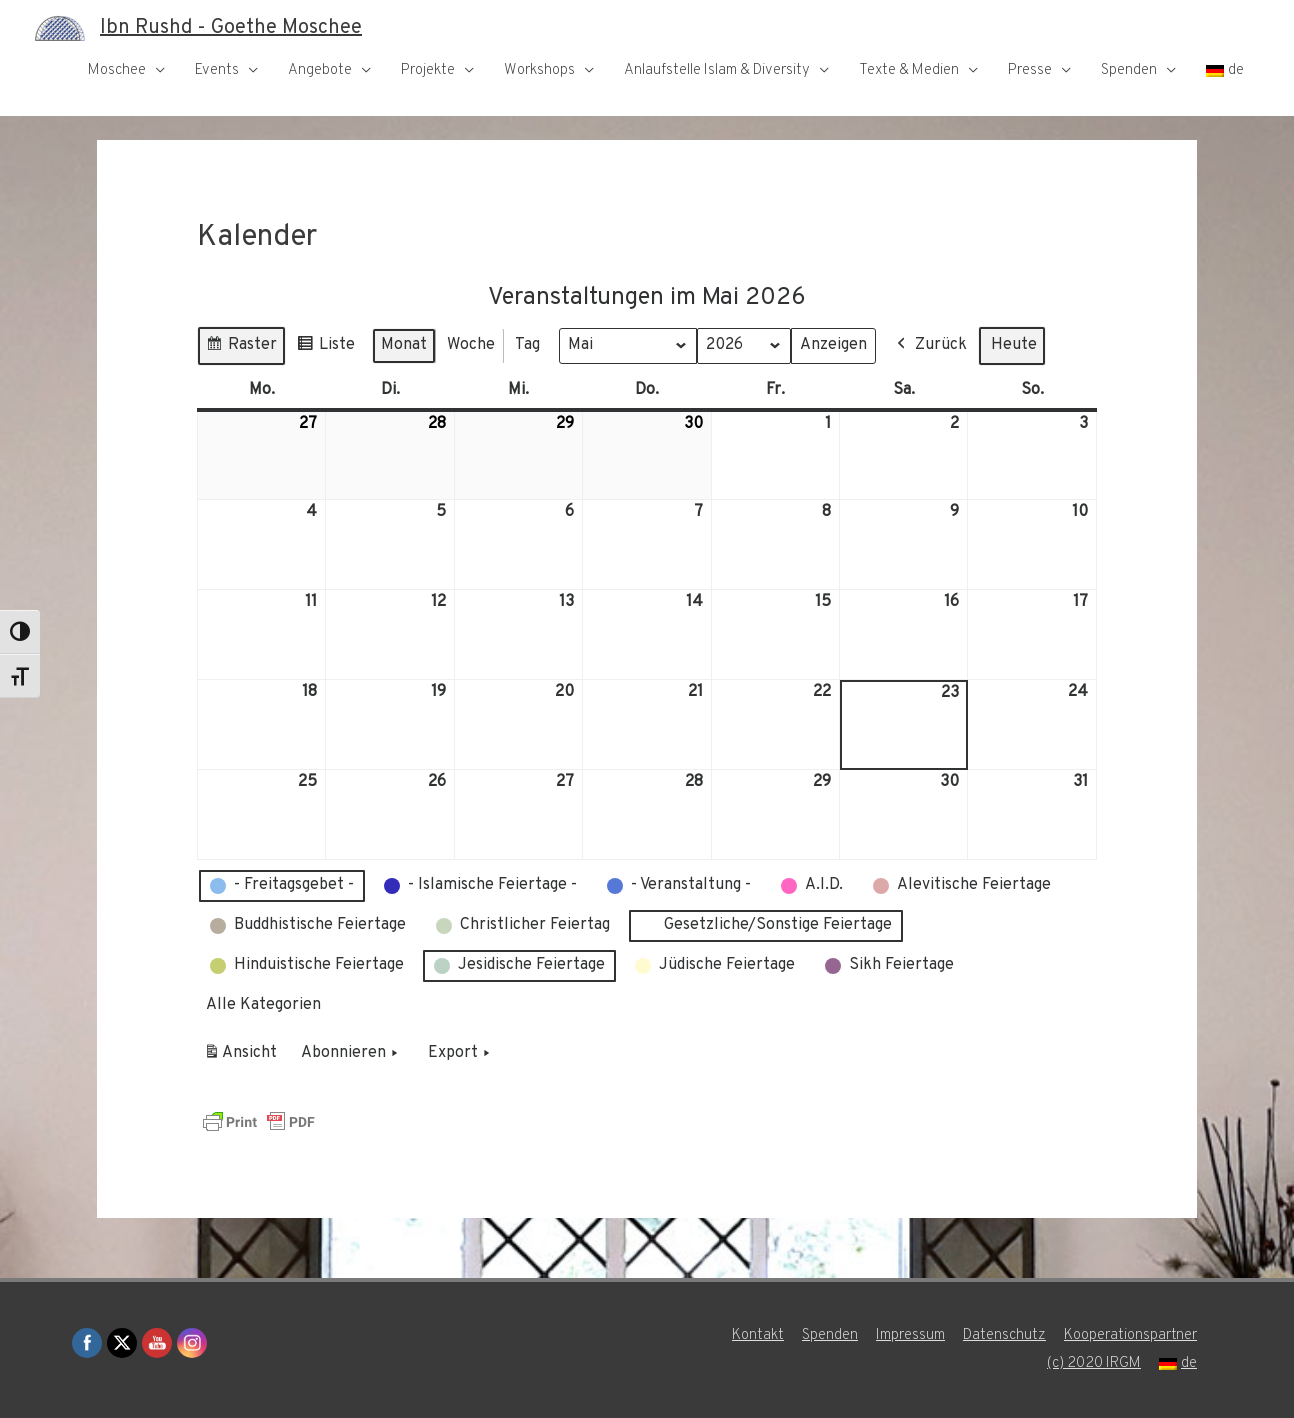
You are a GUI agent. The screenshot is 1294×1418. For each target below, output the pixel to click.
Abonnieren (351, 1053)
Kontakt (758, 1335)
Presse (1030, 70)
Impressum (910, 1335)
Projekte (428, 70)
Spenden (1129, 70)
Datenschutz (1004, 1335)
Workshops (539, 70)
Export (461, 1053)
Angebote (320, 70)
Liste (325, 347)
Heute (1014, 344)
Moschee (117, 70)
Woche (471, 344)
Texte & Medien (909, 70)
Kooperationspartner (1130, 1335)
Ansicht (243, 1056)
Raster (241, 347)
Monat (404, 344)
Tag (527, 344)
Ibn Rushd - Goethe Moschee (231, 28)
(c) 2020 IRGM (1094, 1363)
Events (217, 70)
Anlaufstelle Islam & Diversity (717, 70)
